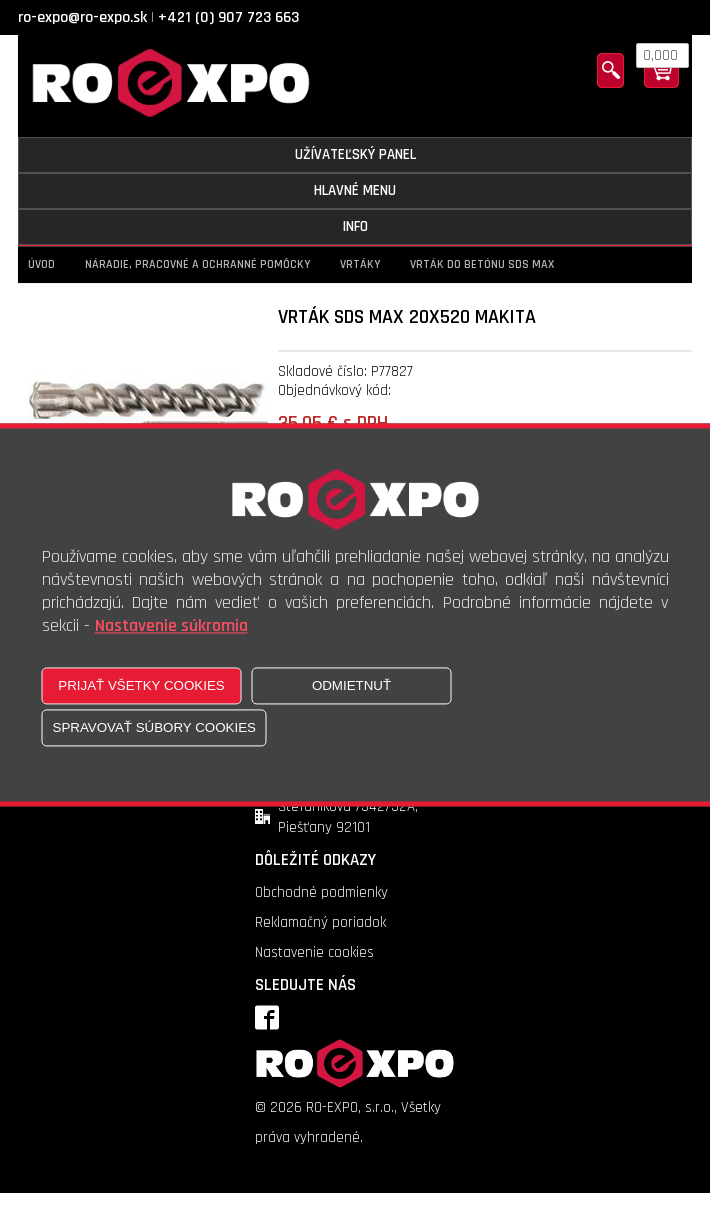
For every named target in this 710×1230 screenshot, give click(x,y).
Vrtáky (360, 264)
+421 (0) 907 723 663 (228, 17)
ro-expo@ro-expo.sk (82, 17)
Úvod (41, 264)
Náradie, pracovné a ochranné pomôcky (197, 264)
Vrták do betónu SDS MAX (482, 264)
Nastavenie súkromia (171, 626)
